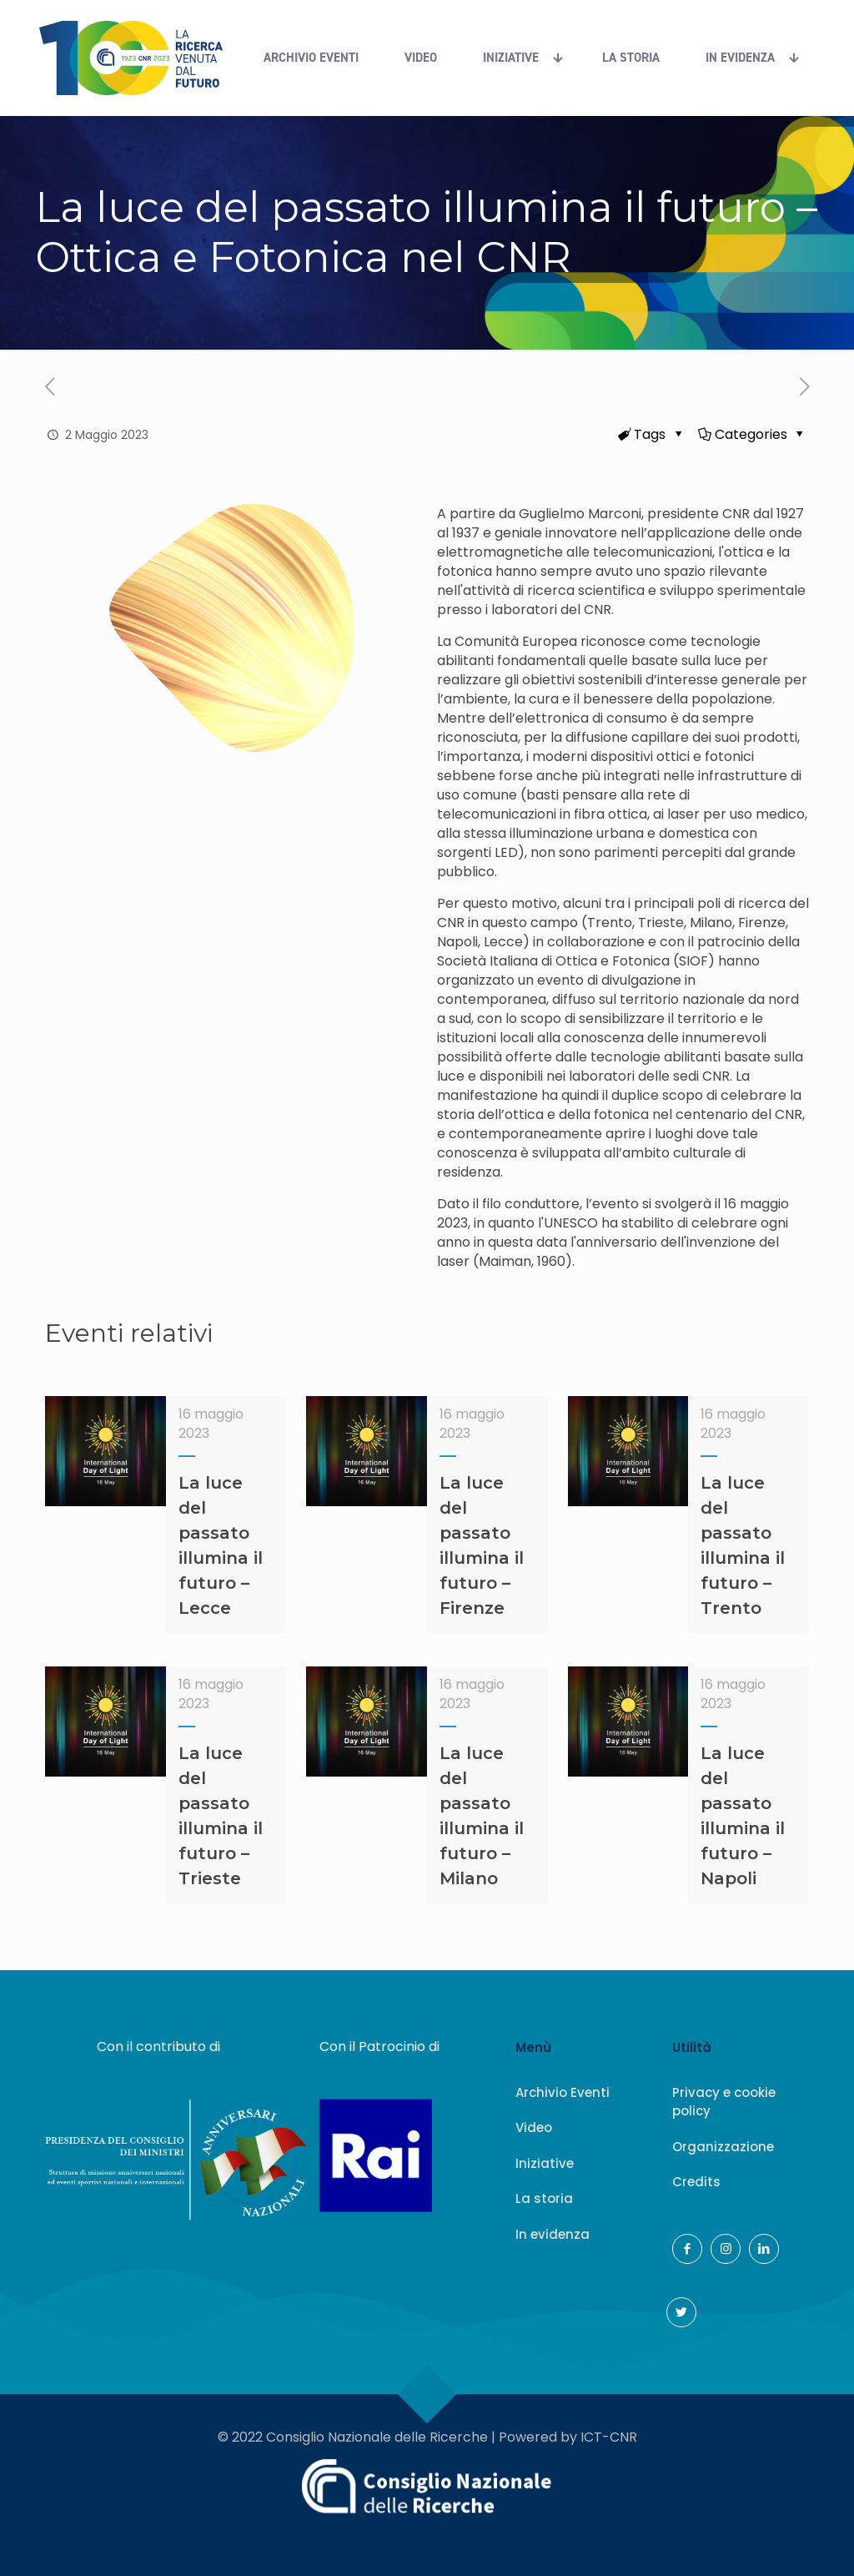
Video (533, 2127)
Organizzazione (723, 2146)
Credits (696, 2181)
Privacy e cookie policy (724, 2102)
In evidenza (552, 2234)
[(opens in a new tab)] (804, 387)
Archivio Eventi (562, 2092)
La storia (544, 2198)
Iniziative (544, 2163)
